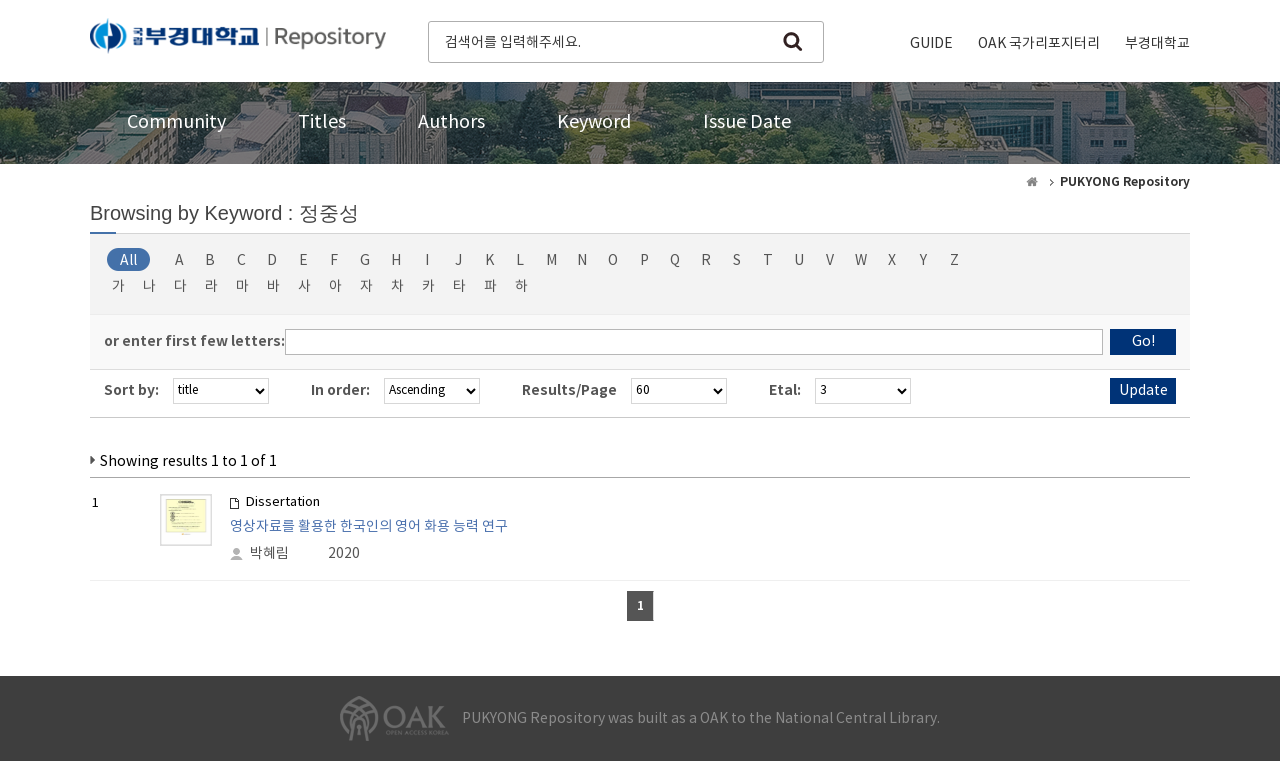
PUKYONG (238, 40)
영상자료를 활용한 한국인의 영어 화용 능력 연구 (369, 527)
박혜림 (269, 554)
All (128, 261)
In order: (340, 390)
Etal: (785, 390)
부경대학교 (1157, 44)
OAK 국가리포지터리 (1039, 44)
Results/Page (569, 390)
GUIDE (931, 44)
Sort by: (131, 390)
